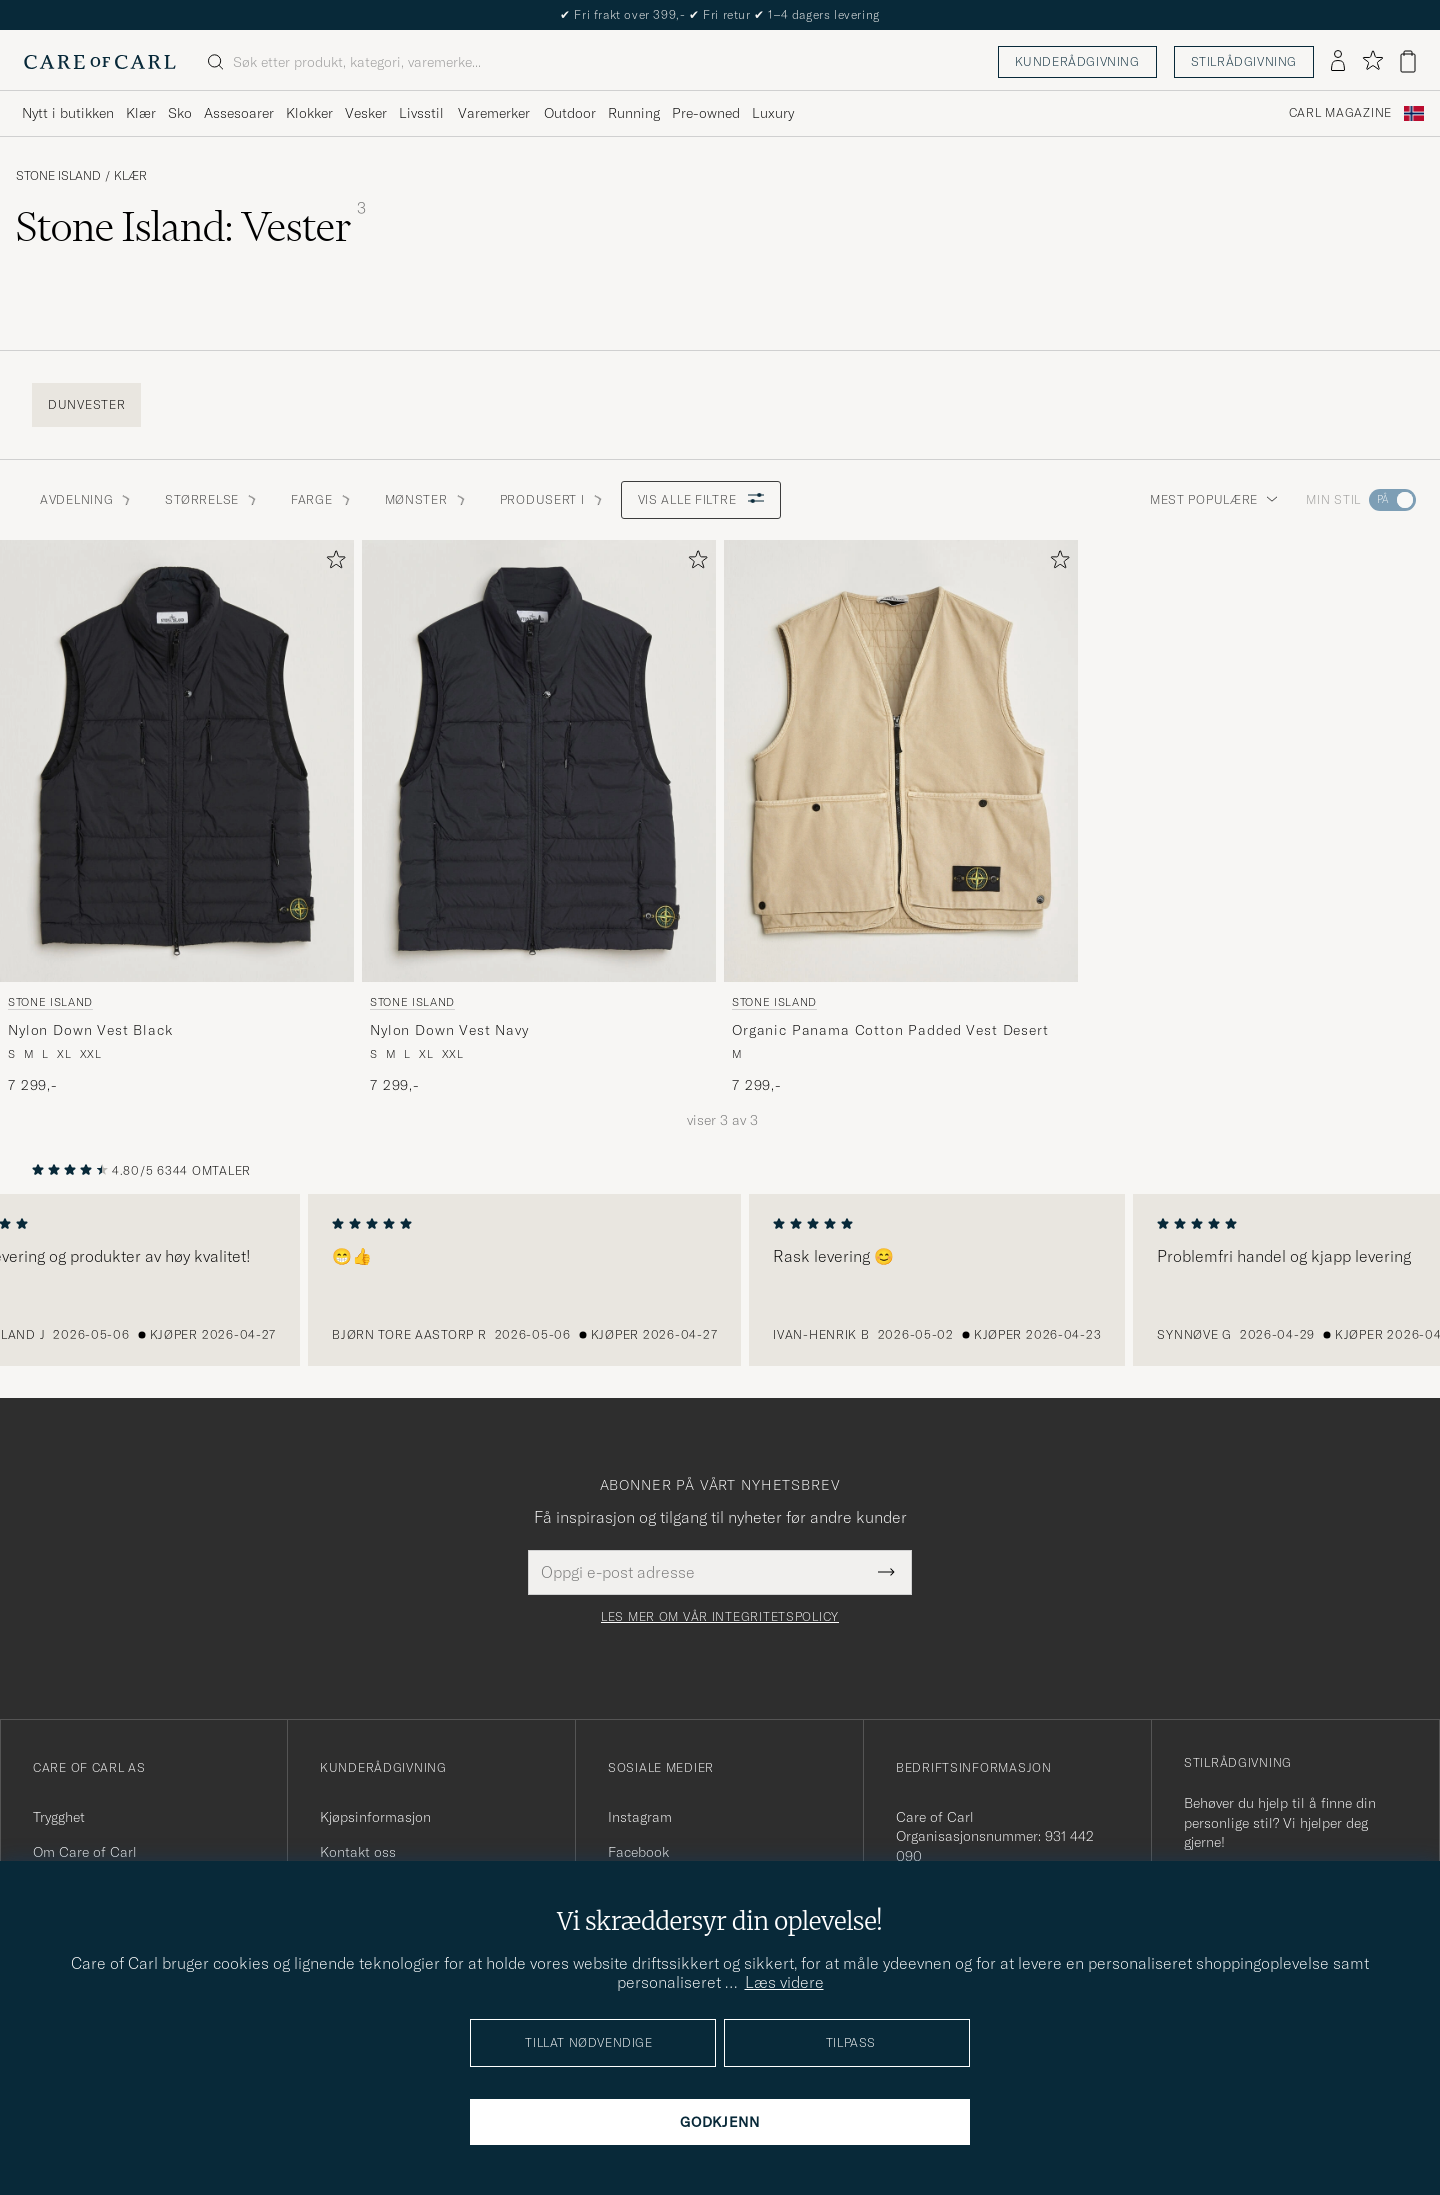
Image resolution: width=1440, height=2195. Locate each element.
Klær (130, 176)
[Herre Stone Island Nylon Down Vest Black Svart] (177, 761)
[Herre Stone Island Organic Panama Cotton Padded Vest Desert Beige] (901, 761)
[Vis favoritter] (1372, 61)
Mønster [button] (426, 499)
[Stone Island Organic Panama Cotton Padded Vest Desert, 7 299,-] (901, 818)
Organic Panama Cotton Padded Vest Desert (890, 1030)
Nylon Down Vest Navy (449, 1030)
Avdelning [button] (86, 499)
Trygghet (59, 1817)
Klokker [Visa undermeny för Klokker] (309, 113)
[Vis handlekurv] (1408, 61)
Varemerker (494, 113)
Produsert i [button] (552, 499)
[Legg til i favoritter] (332, 563)
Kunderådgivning (1077, 61)
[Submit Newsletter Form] (886, 1572)
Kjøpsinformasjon (375, 1817)
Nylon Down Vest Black (90, 1030)
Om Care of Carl (85, 1852)
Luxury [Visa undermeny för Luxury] (773, 113)
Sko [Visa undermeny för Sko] (180, 113)
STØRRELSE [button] (211, 499)
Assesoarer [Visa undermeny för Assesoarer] (239, 113)
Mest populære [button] (1214, 499)
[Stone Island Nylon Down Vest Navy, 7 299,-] (539, 818)
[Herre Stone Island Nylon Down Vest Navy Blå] (539, 761)
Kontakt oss (358, 1852)
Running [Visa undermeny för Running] (634, 113)
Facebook (638, 1852)
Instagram (640, 1817)
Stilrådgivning (1244, 61)
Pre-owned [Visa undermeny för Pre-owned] (706, 113)
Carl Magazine (1340, 113)
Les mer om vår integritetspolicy (720, 1617)
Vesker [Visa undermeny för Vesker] (366, 113)
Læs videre (784, 1982)
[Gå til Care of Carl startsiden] (100, 62)
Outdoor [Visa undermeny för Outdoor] (570, 113)
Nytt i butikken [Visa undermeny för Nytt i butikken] (68, 113)
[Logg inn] (1338, 62)
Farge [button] (322, 499)
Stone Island (58, 176)
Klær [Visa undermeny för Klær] (141, 113)
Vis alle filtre (701, 499)
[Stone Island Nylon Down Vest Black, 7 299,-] (177, 818)
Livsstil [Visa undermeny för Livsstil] (421, 113)
